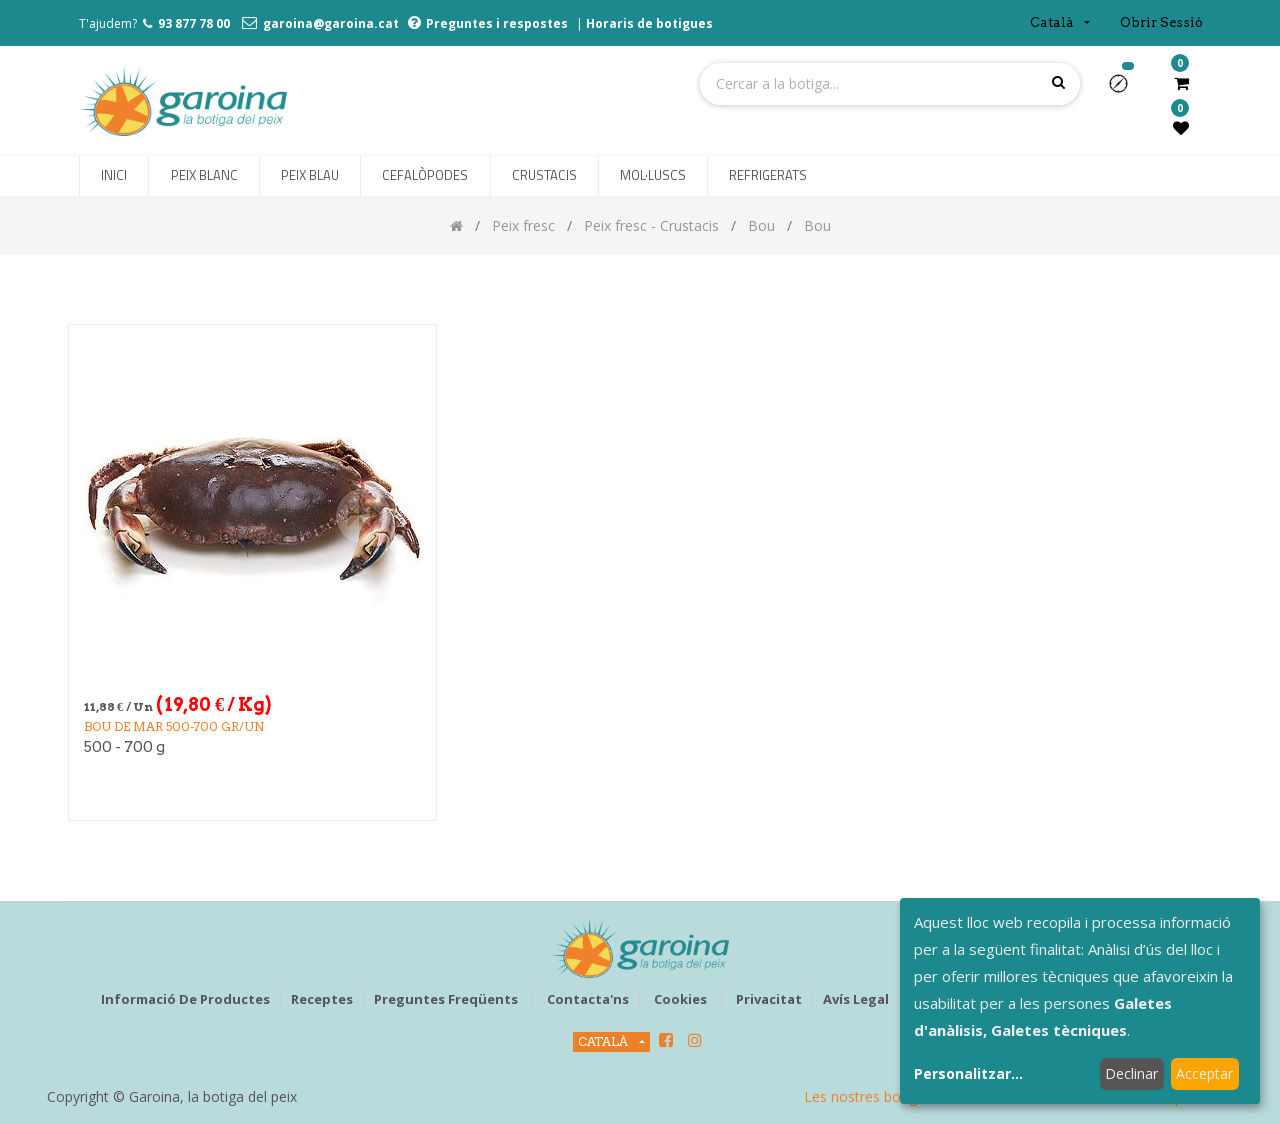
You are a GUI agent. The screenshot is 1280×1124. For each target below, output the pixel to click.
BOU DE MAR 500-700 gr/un (174, 726)
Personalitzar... (968, 1073)
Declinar (1131, 1073)
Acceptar (1204, 1073)
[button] (1126, 90)
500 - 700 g (124, 747)
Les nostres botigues (872, 1096)
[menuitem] (114, 176)
